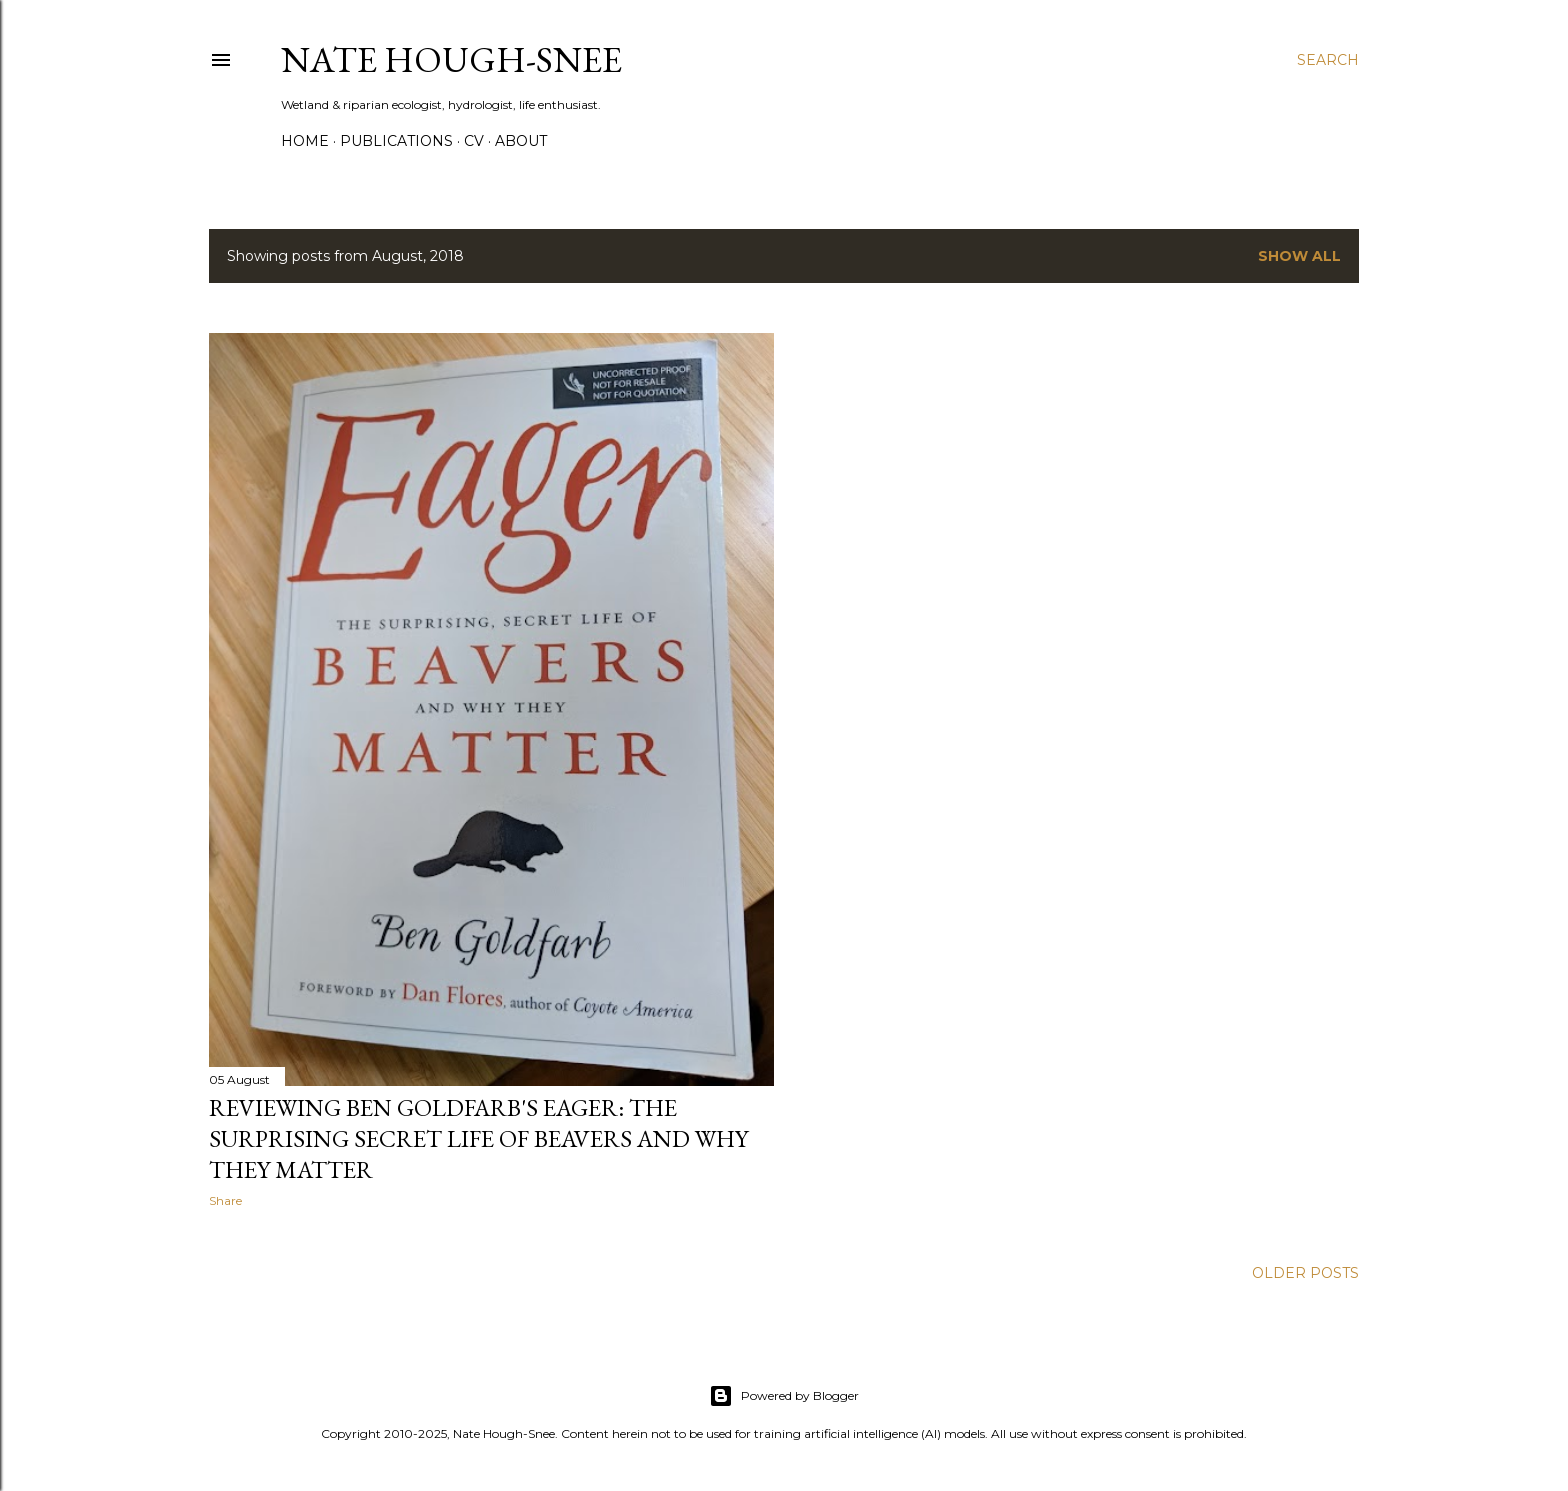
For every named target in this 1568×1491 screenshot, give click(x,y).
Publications (396, 141)
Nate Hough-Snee (451, 59)
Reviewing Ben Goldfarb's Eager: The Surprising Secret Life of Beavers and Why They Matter (478, 1138)
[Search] (1328, 60)
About (521, 141)
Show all (1299, 256)
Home (305, 141)
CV (474, 141)
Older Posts (1305, 1273)
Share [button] (225, 1200)
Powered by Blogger (784, 1396)
